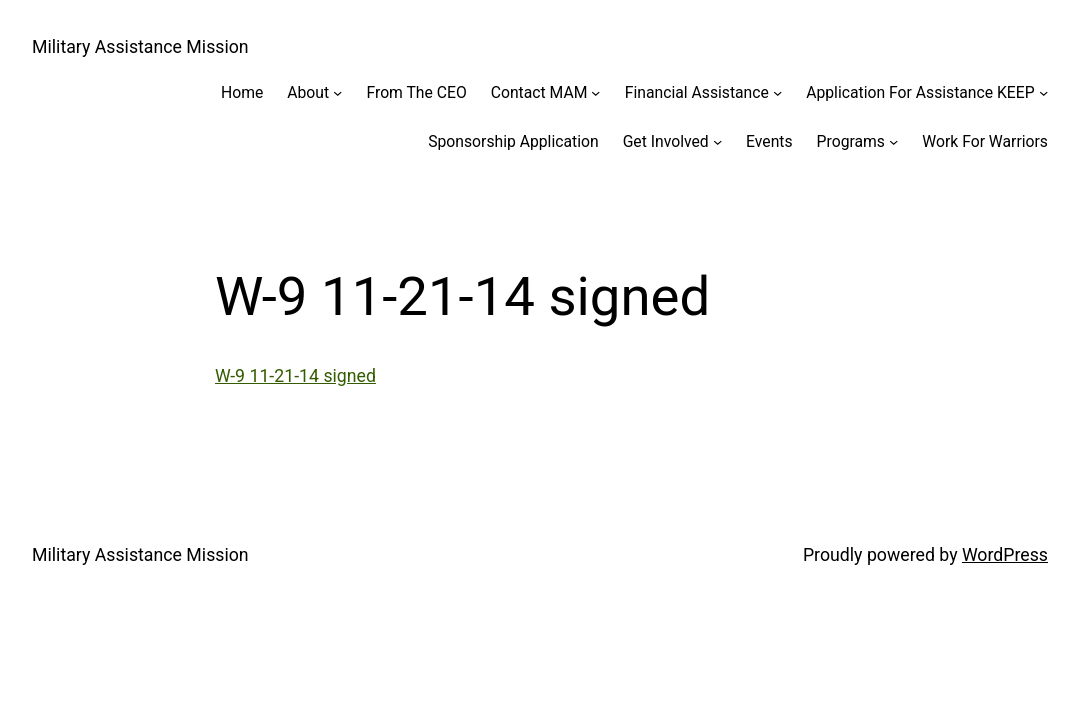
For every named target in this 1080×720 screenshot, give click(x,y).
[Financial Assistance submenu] (777, 92)
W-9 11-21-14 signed (295, 376)
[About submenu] (337, 92)
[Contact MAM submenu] (595, 92)
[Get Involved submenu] (717, 141)
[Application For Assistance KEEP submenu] (1043, 92)
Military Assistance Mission (140, 47)
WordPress (1005, 555)
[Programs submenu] (893, 141)
